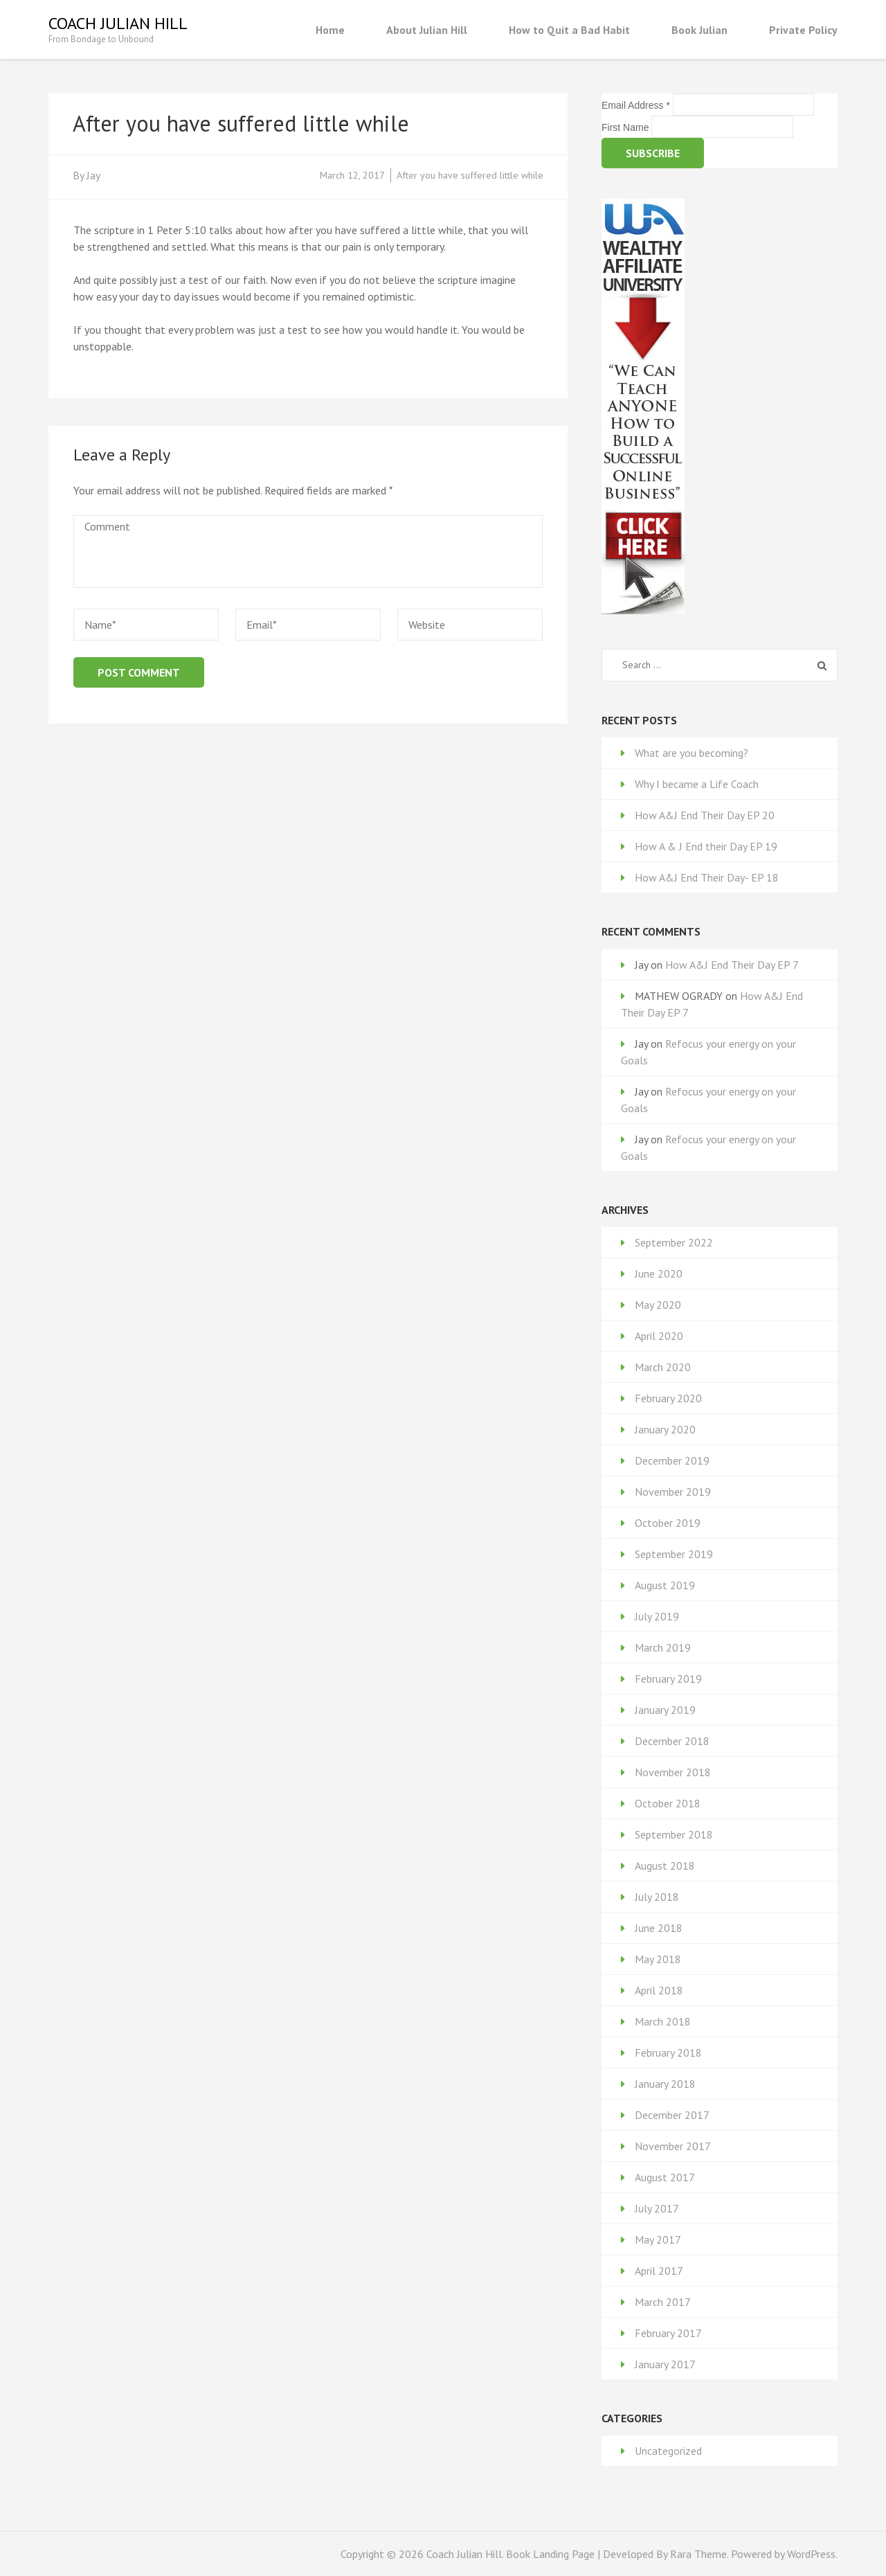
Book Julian (699, 30)
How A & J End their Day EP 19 (706, 846)
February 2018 (668, 2052)
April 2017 (659, 2271)
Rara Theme (698, 2554)
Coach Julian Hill (118, 23)
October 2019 (667, 1523)
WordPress (811, 2554)
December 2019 (672, 1460)
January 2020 (665, 1429)
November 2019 (673, 1492)
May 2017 (658, 2239)
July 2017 (657, 2208)
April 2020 (659, 1336)
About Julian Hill (426, 30)
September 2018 (674, 1834)
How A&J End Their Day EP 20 (705, 815)
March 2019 (663, 1647)
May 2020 (658, 1305)
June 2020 (658, 1273)
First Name (626, 127)
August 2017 (665, 2177)
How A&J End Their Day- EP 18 (707, 877)
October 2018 (667, 1803)
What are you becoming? (691, 753)
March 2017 (663, 2302)
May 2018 (658, 1959)
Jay (93, 175)
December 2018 (672, 1741)
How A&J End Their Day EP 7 (732, 965)
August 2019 (665, 1585)
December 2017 (672, 2115)
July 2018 (657, 1897)
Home (330, 30)
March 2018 (663, 2021)
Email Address (637, 105)
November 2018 (673, 1772)
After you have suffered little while (470, 175)
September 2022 (674, 1242)
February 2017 (668, 2333)
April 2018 (659, 1990)
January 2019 (665, 1710)
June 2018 (658, 1928)
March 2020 (663, 1367)
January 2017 (665, 2364)
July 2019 (657, 1616)
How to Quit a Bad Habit (569, 30)
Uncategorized (668, 2451)
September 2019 (674, 1554)
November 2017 (673, 2146)
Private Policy (803, 30)
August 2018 (665, 1865)
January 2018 (665, 2084)
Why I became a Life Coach (697, 784)
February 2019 (668, 1678)
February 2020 (668, 1398)
